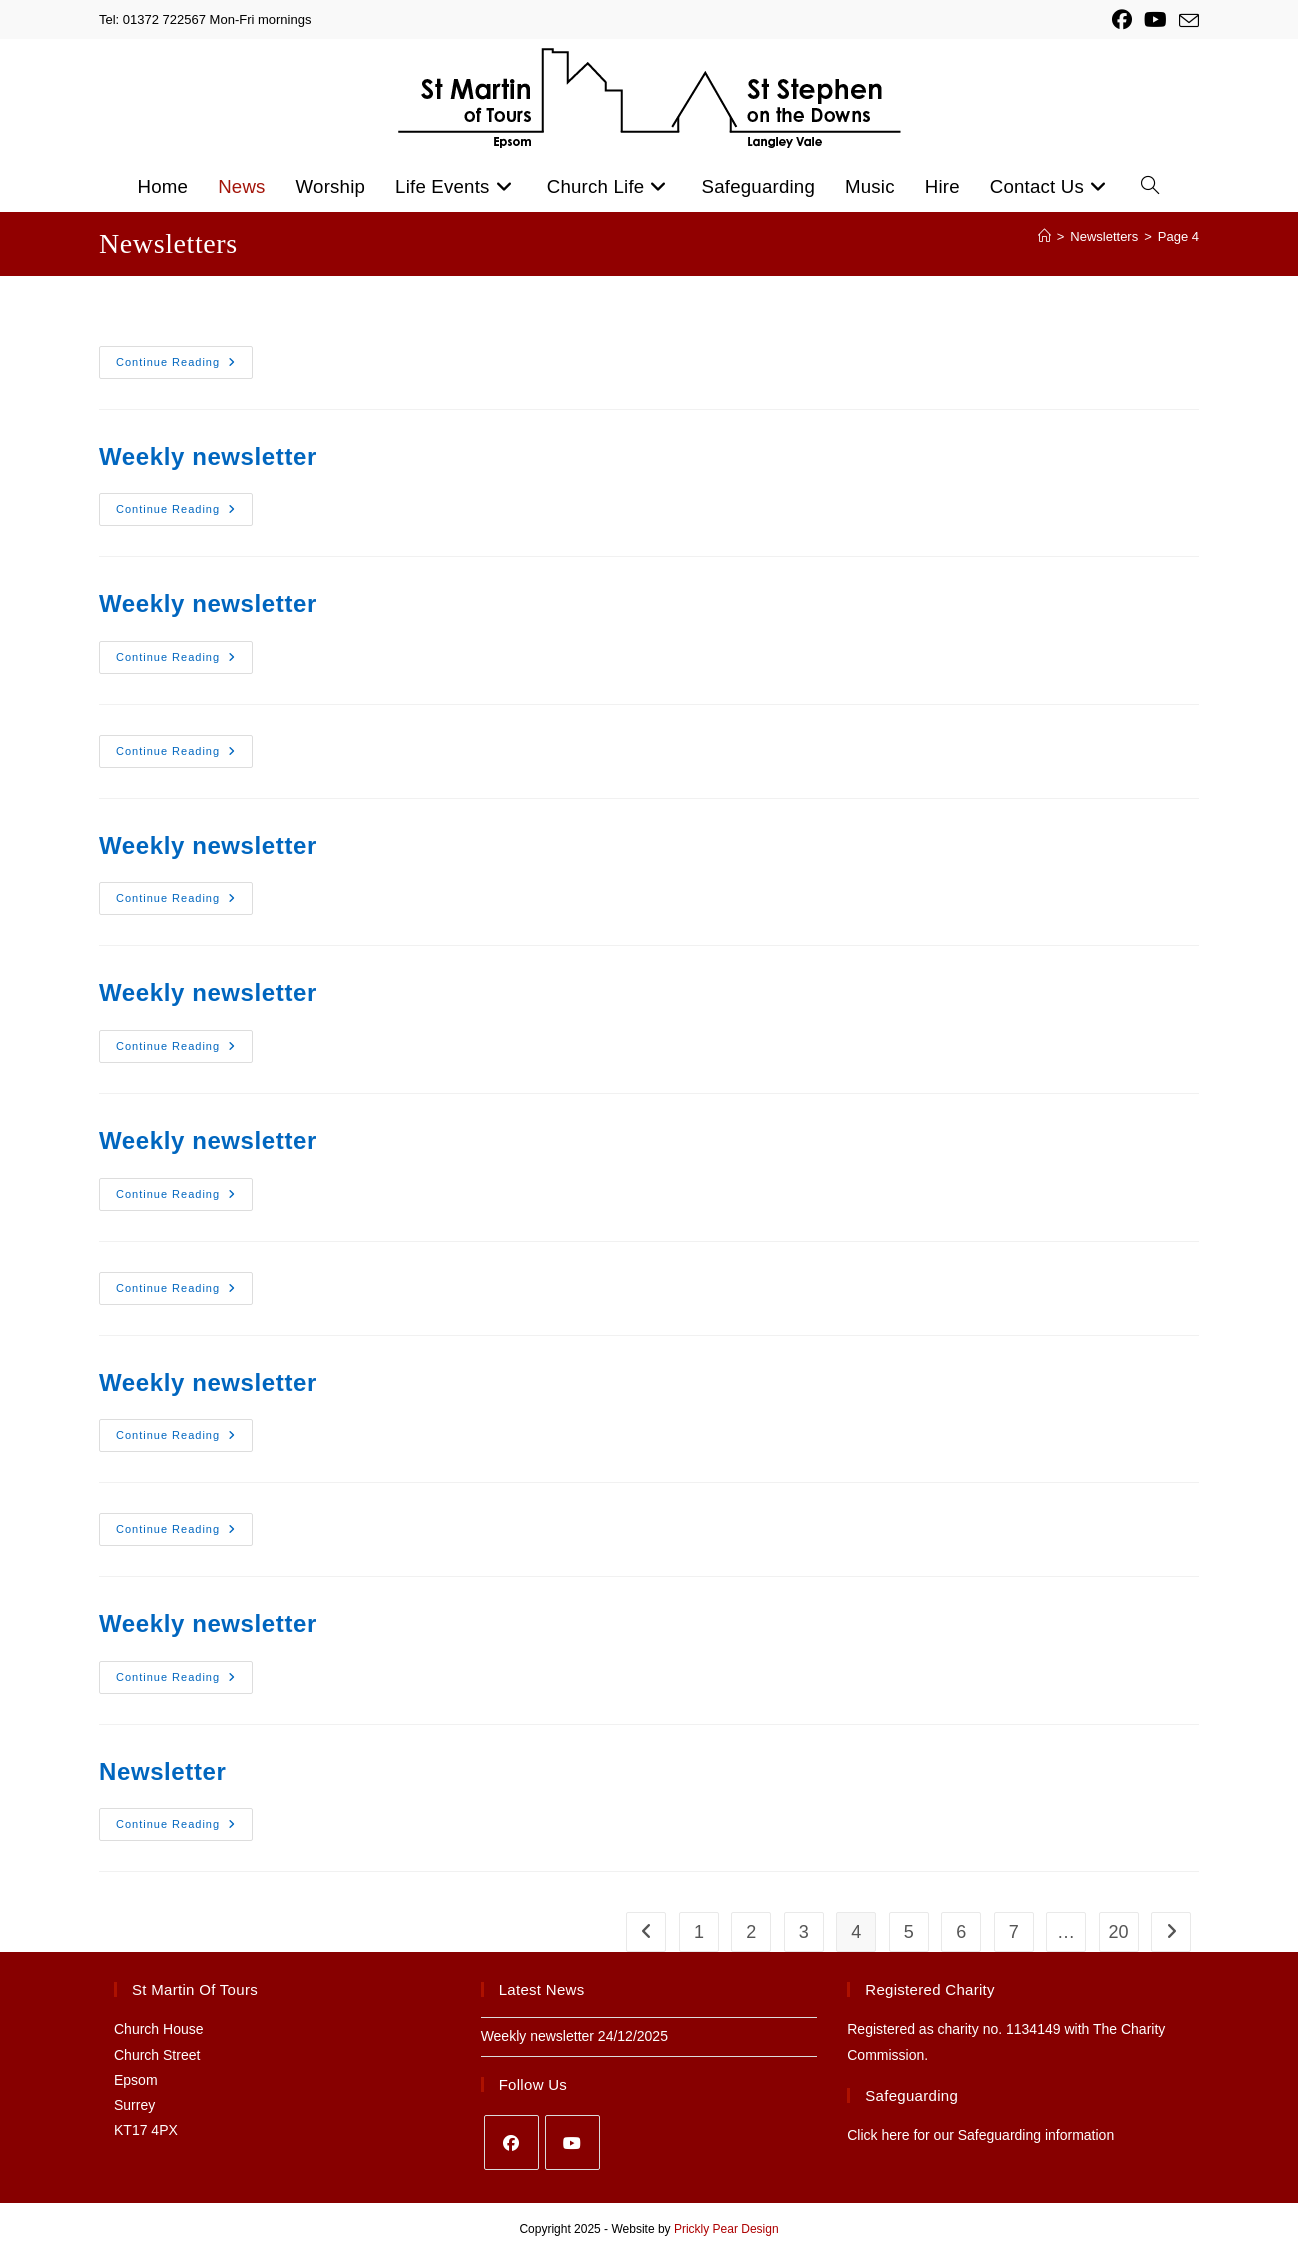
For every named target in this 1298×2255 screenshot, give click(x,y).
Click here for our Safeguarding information (980, 2135)
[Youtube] (572, 2142)
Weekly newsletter (208, 456)
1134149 (1033, 2029)
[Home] (1044, 236)
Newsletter (162, 1771)
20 (1119, 1932)
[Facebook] (511, 2142)
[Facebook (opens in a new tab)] (1122, 20)
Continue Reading (176, 362)
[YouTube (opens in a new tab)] (1155, 20)
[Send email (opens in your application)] (1186, 21)
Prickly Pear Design (726, 2229)
